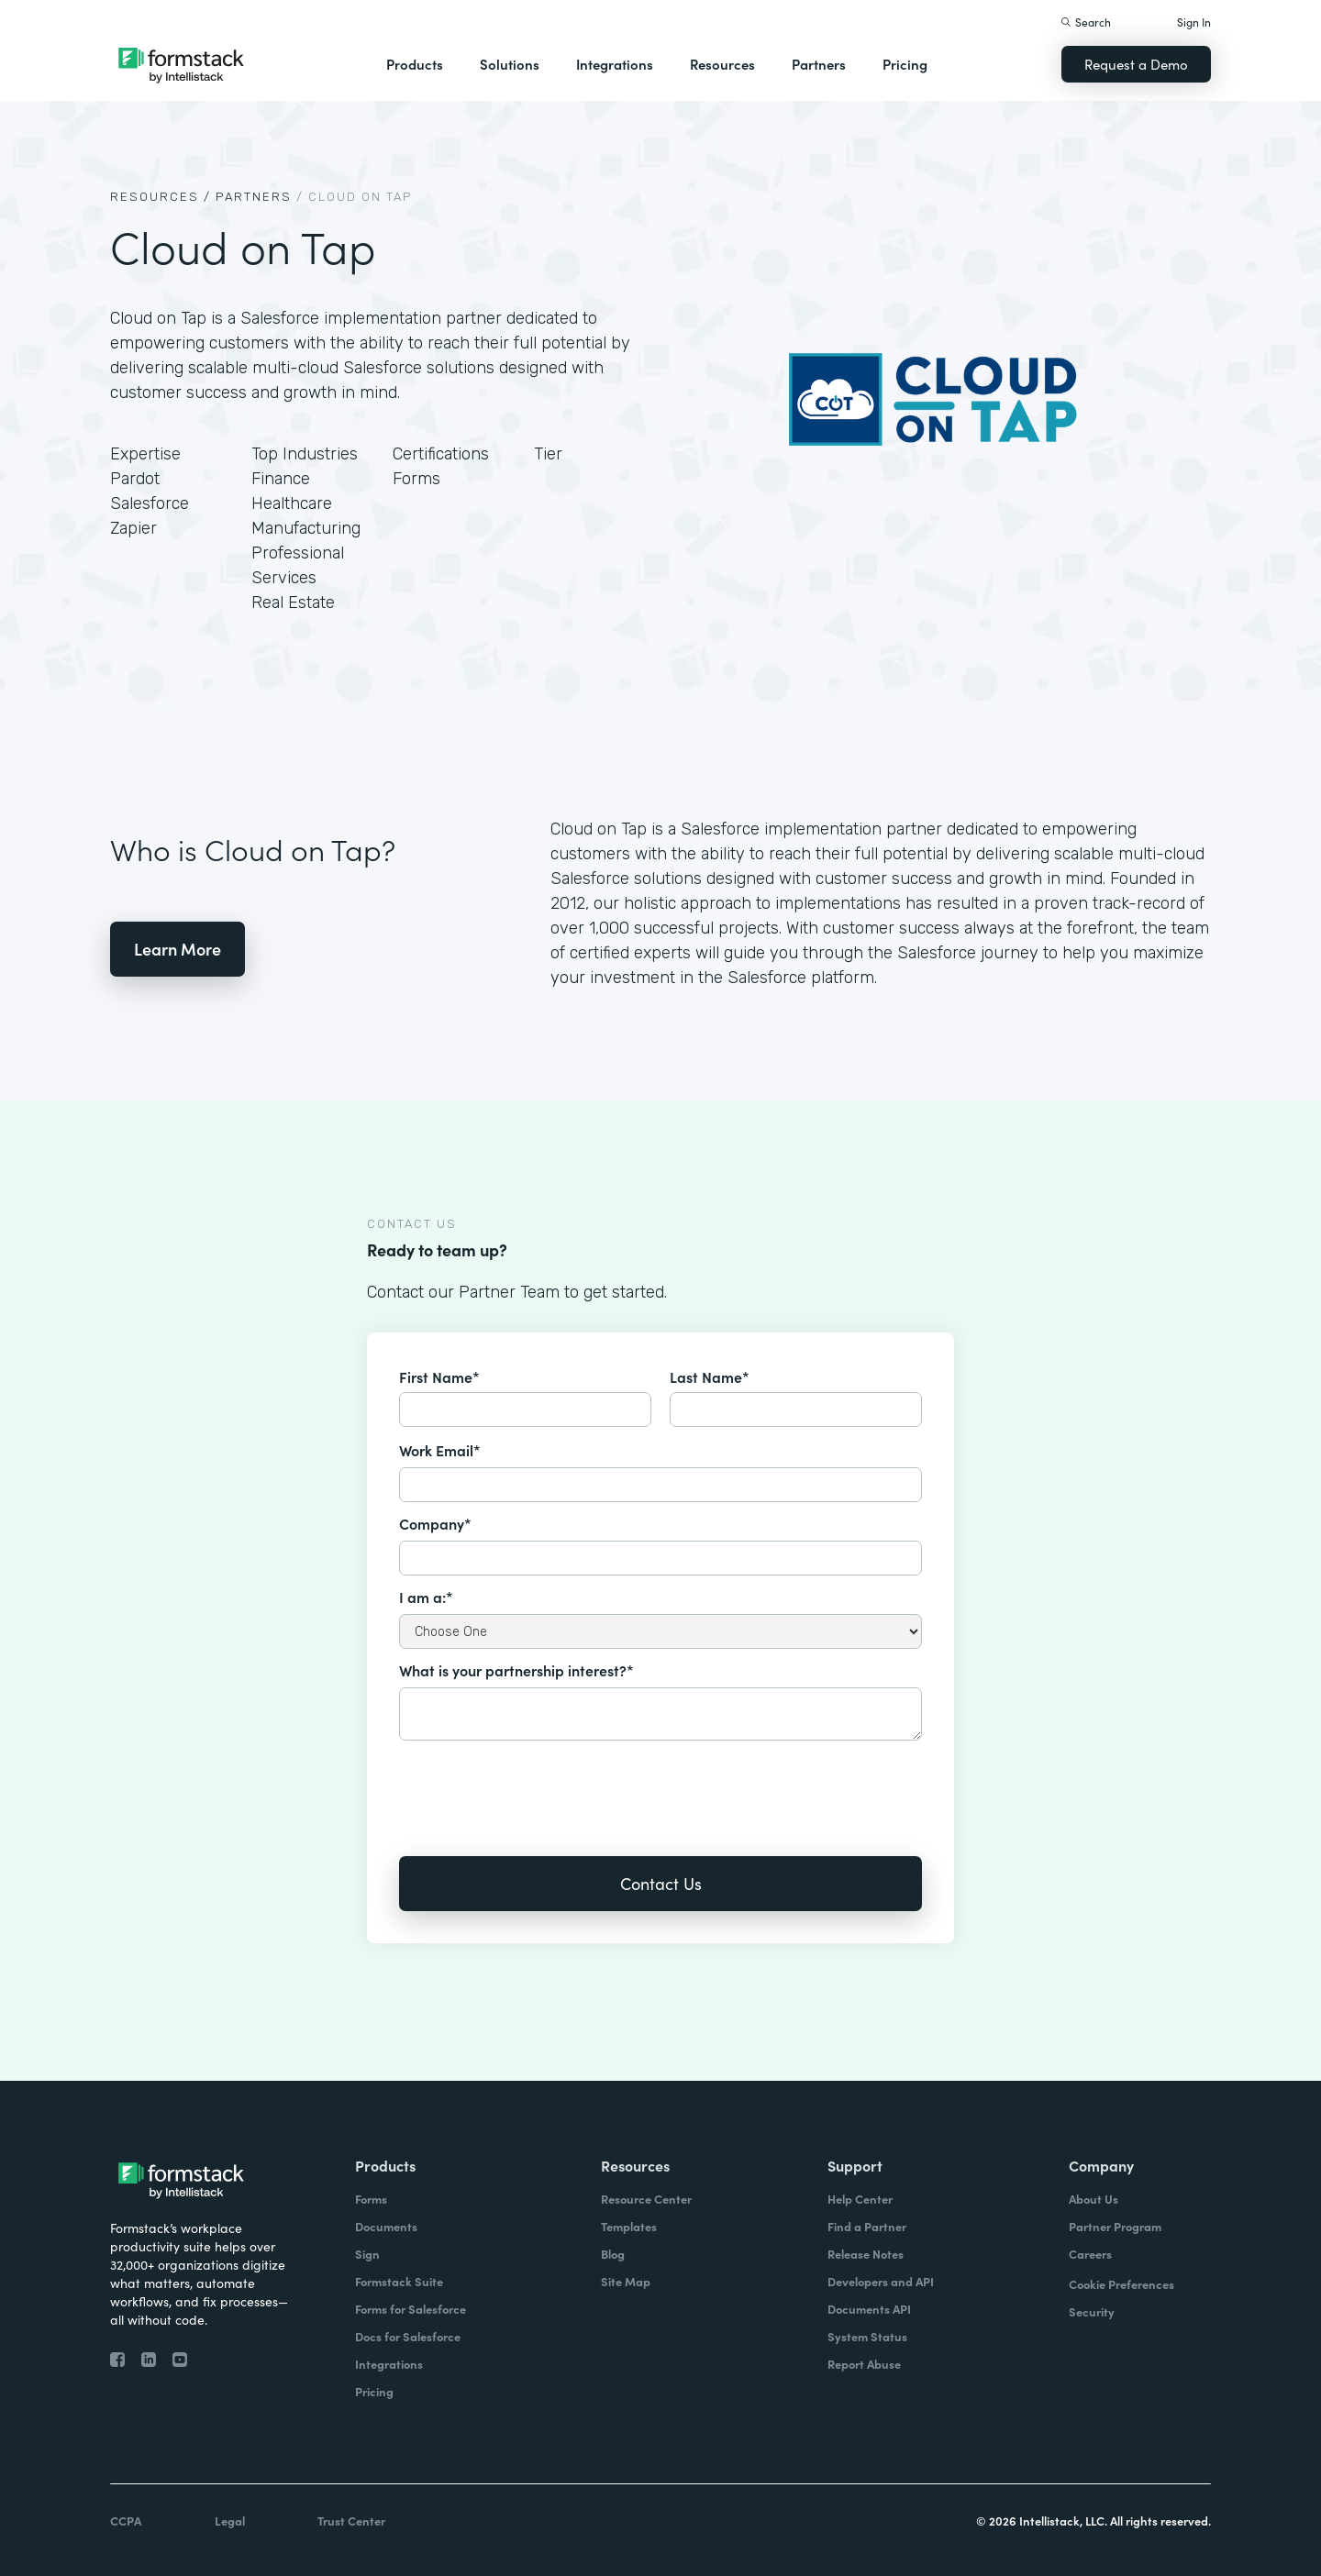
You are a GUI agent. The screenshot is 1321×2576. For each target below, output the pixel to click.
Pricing (905, 63)
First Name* (439, 1376)
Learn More (177, 948)
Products (414, 63)
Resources (722, 63)
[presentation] (538, 1785)
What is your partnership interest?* (516, 1670)
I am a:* (426, 1597)
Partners (819, 63)
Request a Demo (1136, 63)
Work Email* (440, 1450)
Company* (435, 1523)
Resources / (160, 197)
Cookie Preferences (1121, 2284)
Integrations (614, 63)
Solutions (509, 63)
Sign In (1194, 21)
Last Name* (709, 1376)
